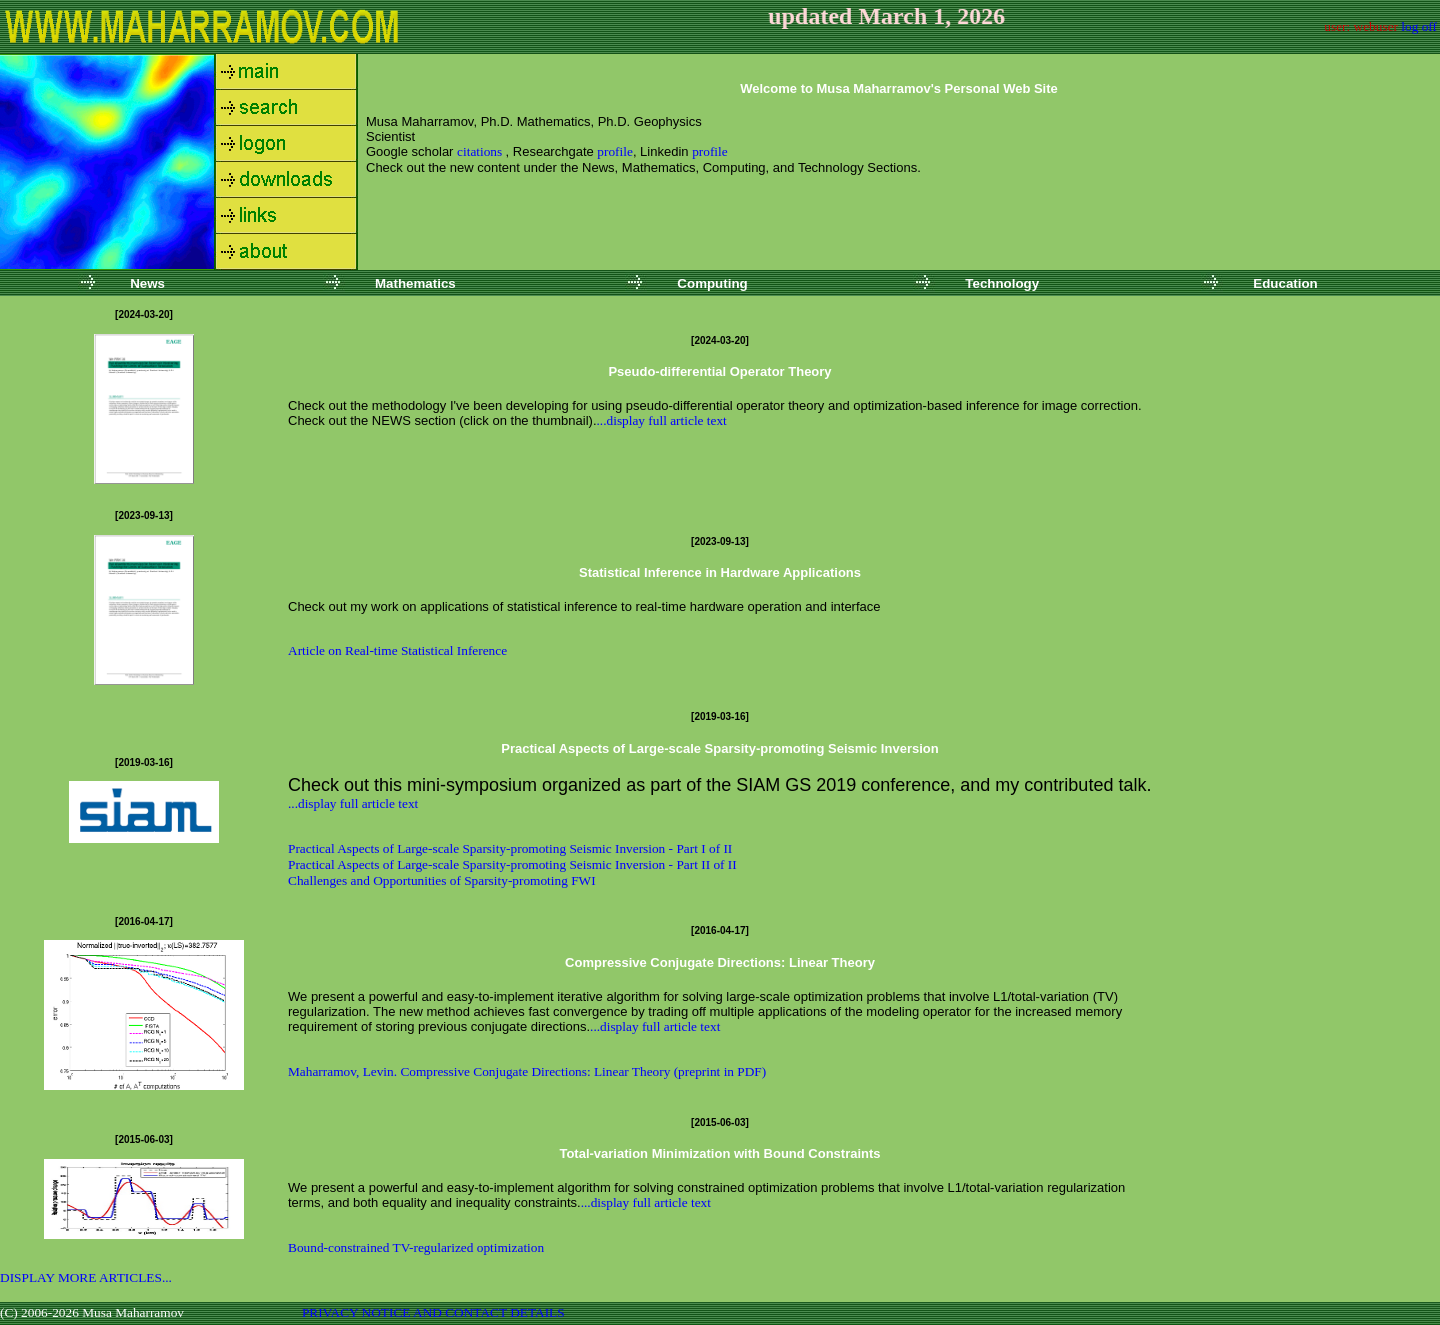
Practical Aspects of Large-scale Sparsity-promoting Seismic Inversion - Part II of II (512, 864)
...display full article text (662, 420)
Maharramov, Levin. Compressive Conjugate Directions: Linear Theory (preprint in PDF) (527, 1071)
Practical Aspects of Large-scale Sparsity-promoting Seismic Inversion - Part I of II (510, 848)
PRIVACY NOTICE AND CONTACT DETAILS (433, 1312)
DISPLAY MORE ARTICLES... (86, 1277)
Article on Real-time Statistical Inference (397, 650)
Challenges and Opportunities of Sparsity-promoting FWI (442, 880)
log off (1419, 26)
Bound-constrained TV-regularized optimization (416, 1247)
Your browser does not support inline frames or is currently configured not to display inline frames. (899, 162)
